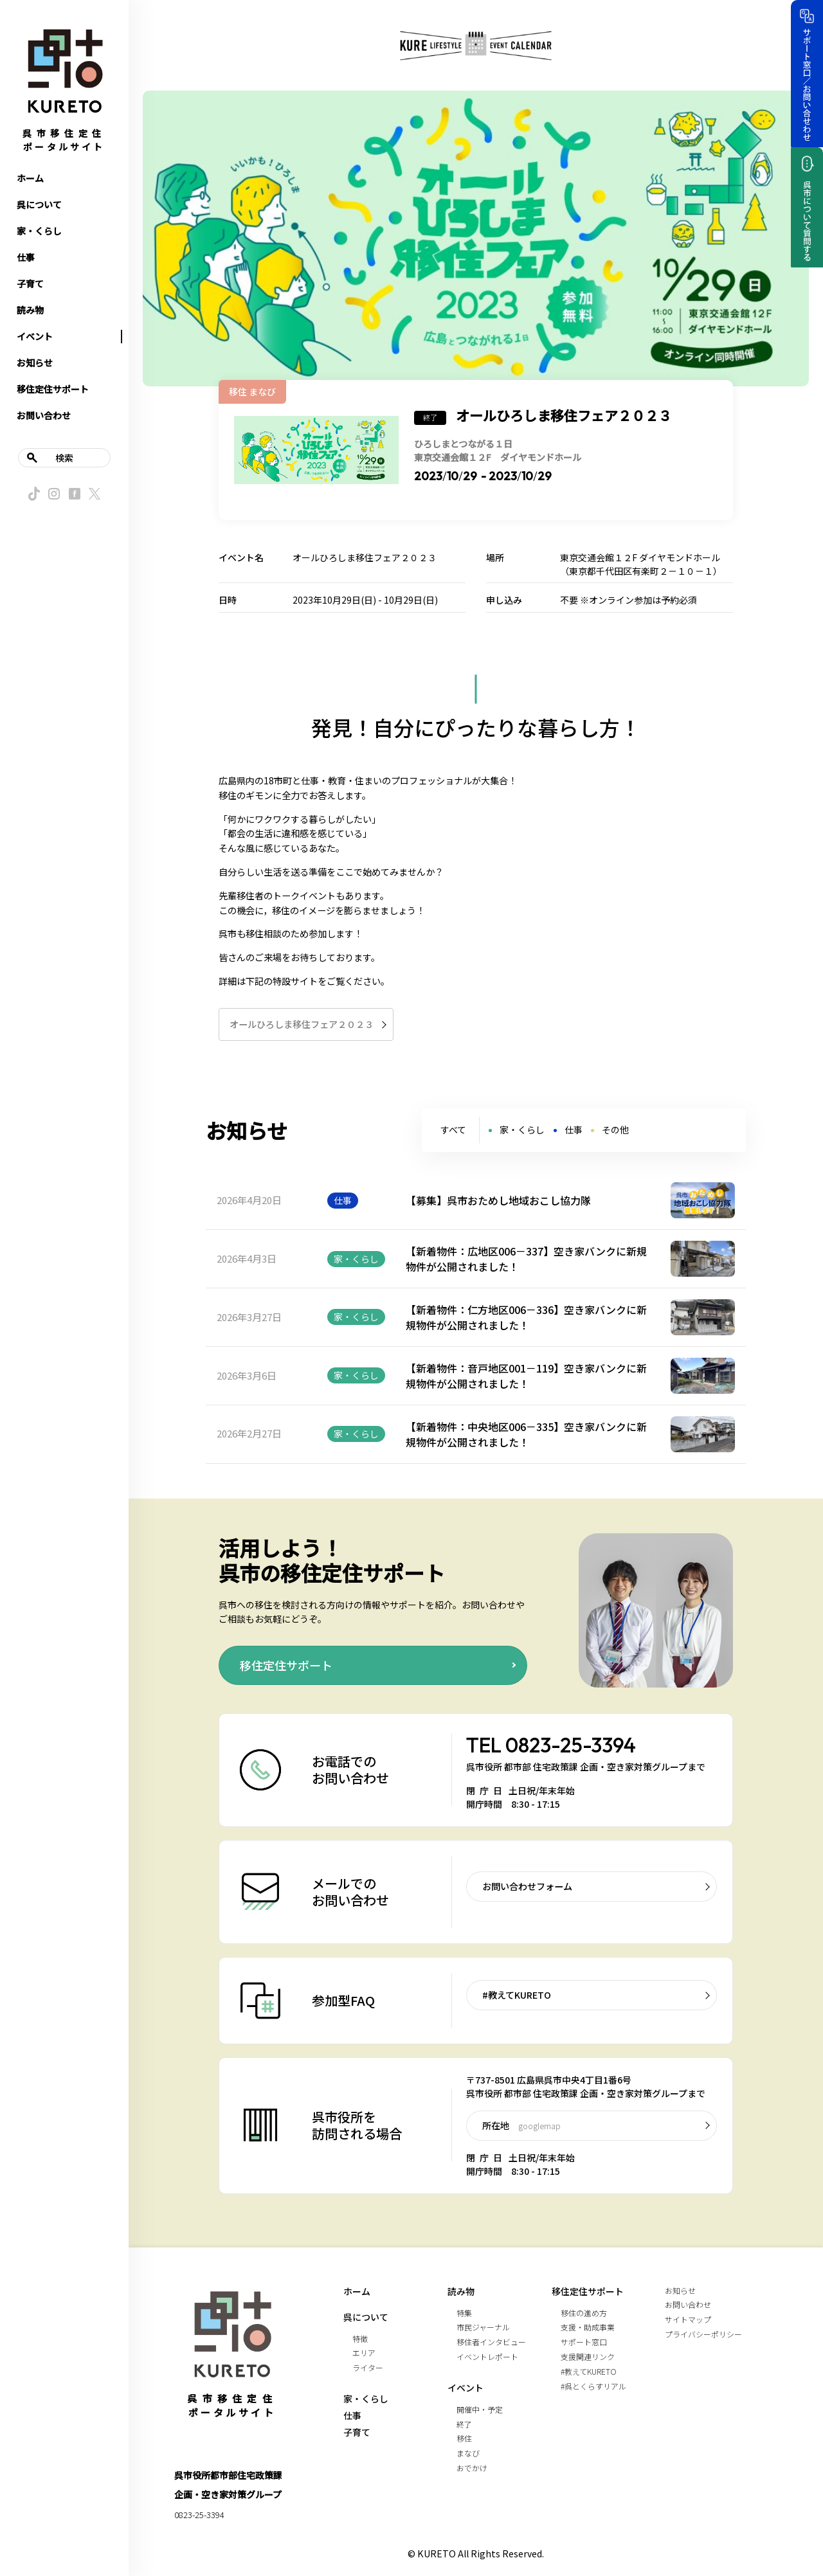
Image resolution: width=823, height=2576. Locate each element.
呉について (39, 204)
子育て (30, 283)
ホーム (30, 178)
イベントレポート (487, 2356)
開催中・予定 (480, 2409)
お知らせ (35, 362)
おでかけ (472, 2467)
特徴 (360, 2338)
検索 (64, 457)
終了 (464, 2423)
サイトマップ (688, 2319)
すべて (453, 1129)
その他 (615, 1129)
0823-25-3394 (570, 1745)
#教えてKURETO (516, 1994)
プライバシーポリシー (703, 2333)
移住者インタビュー (491, 2341)
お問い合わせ (44, 415)
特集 (464, 2312)
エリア (363, 2352)
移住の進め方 (584, 2312)
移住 (464, 2438)
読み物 (30, 309)
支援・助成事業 (588, 2326)
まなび (468, 2452)
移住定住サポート (53, 389)
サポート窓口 (584, 2341)
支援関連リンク (588, 2356)
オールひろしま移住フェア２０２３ (302, 1024)
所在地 (521, 2125)
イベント (35, 336)
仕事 (26, 257)
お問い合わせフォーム (527, 1886)
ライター (367, 2367)
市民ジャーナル (483, 2326)
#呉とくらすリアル (593, 2386)
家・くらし (39, 230)
